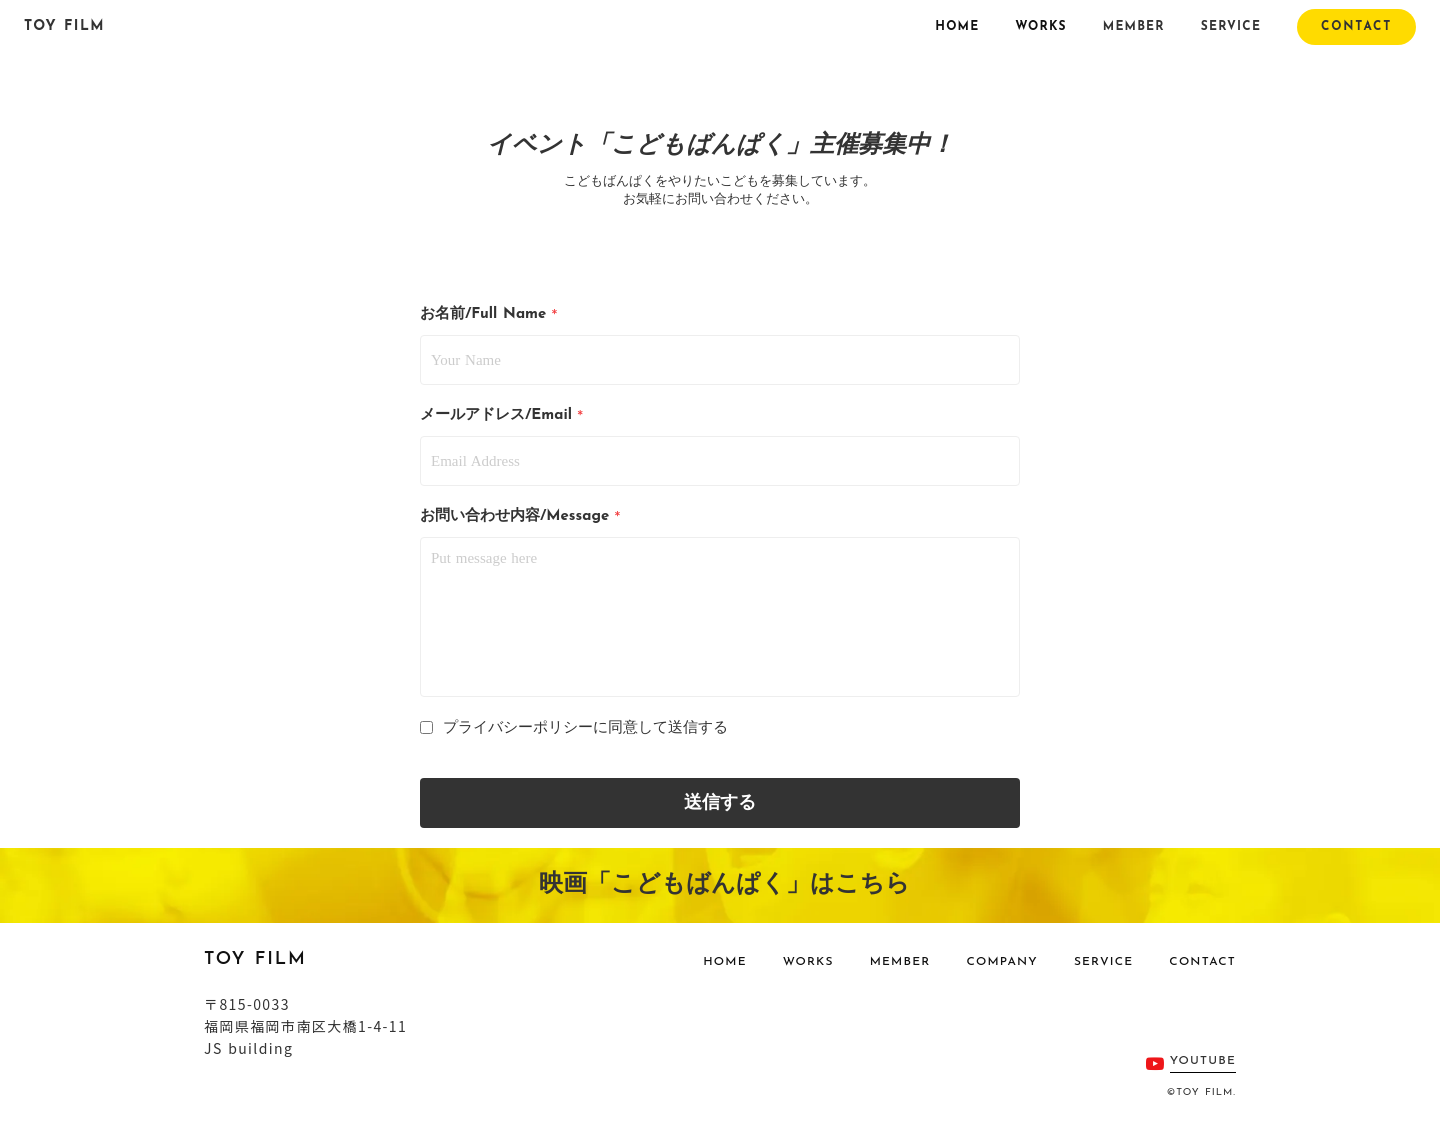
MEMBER (1134, 27)
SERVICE (1231, 27)
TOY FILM (64, 27)
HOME (957, 27)
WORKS (1040, 27)
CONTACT (1202, 962)
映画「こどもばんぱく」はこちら (720, 885)
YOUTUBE (1203, 1061)
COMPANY (1001, 962)
